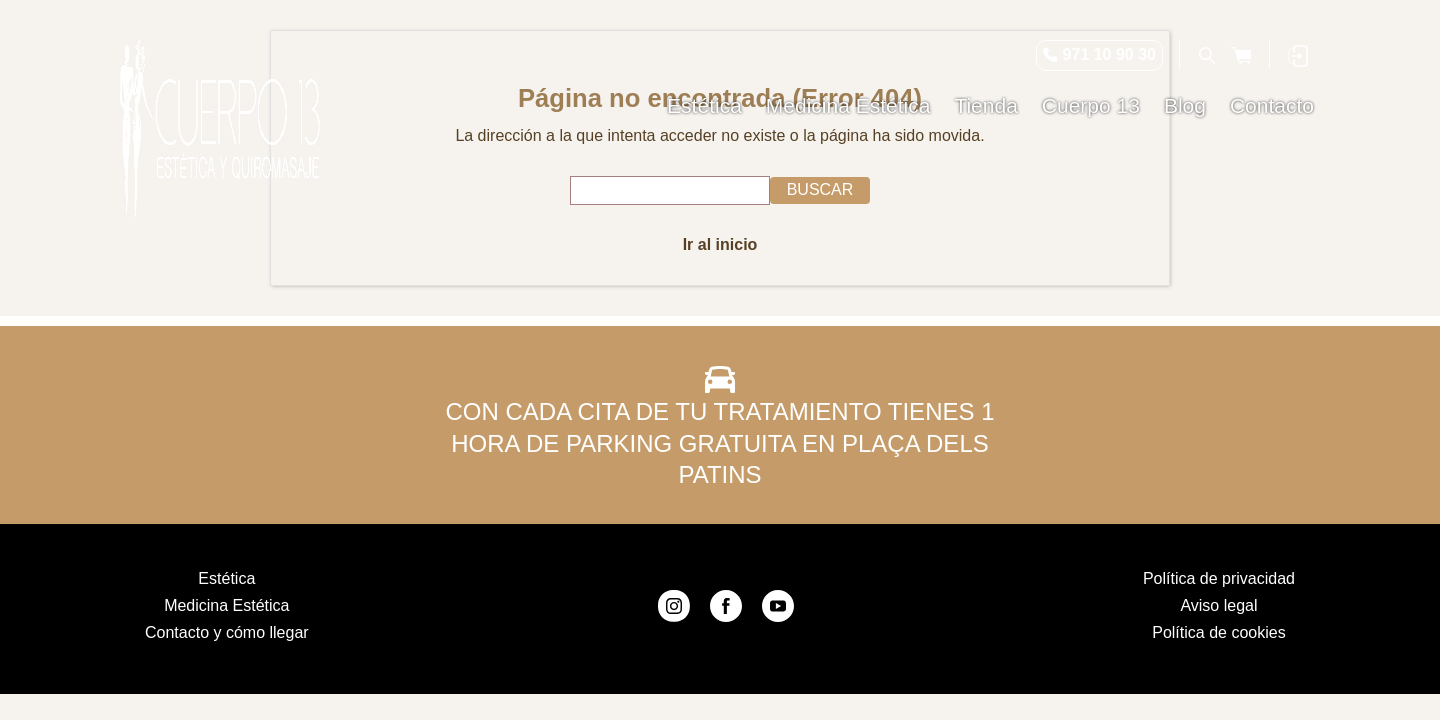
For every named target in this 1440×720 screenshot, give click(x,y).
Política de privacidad (1219, 578)
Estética (704, 105)
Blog (1185, 105)
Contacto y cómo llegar (227, 632)
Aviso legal (1218, 605)
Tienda (985, 105)
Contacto (1272, 105)
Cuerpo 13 (1091, 105)
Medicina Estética (848, 105)
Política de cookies (1218, 632)
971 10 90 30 (1109, 54)
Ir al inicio (720, 244)
